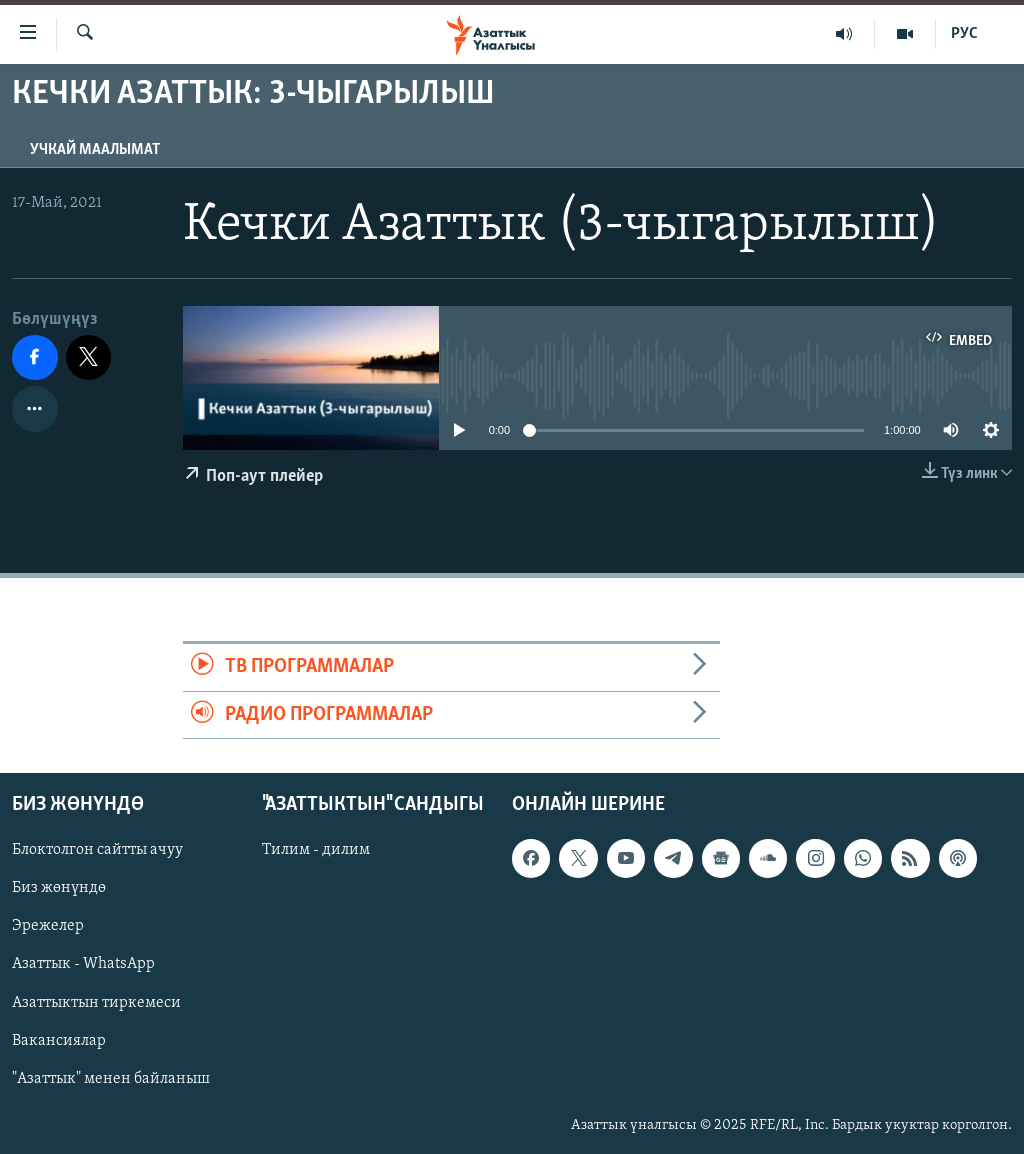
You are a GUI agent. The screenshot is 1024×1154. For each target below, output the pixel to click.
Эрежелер (48, 926)
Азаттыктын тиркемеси (96, 1002)
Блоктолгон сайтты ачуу (97, 850)
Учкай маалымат (95, 150)
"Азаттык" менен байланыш (111, 1079)
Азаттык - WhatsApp (83, 964)
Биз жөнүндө (59, 888)
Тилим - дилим (316, 850)
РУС (964, 34)
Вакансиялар (59, 1041)
